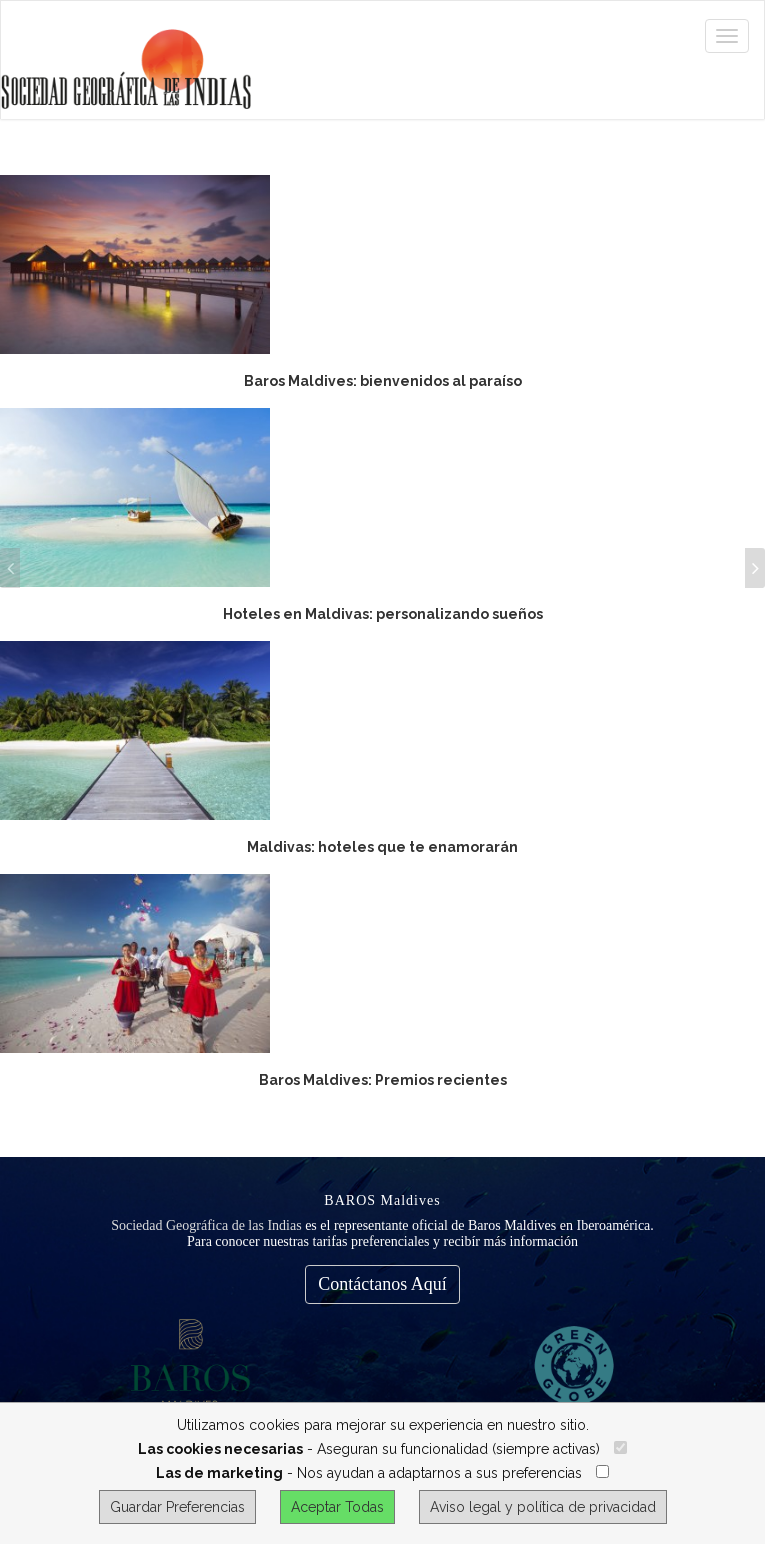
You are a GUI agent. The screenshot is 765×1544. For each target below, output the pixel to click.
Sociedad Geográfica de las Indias (206, 1225)
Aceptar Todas (337, 1507)
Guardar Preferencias (177, 1507)
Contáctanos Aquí (382, 1284)
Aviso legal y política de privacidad (543, 1507)
